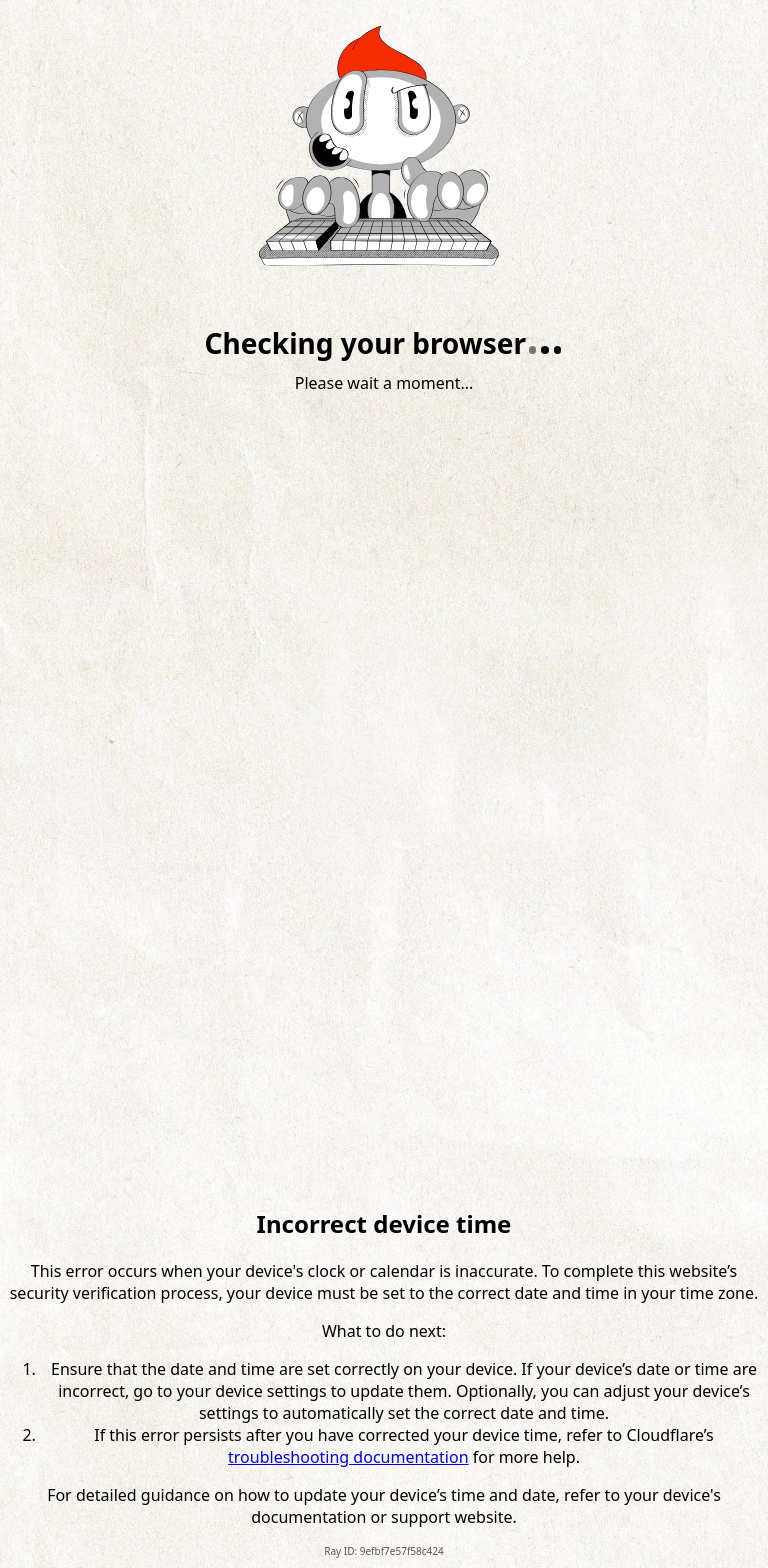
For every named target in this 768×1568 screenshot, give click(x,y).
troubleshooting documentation (348, 1457)
